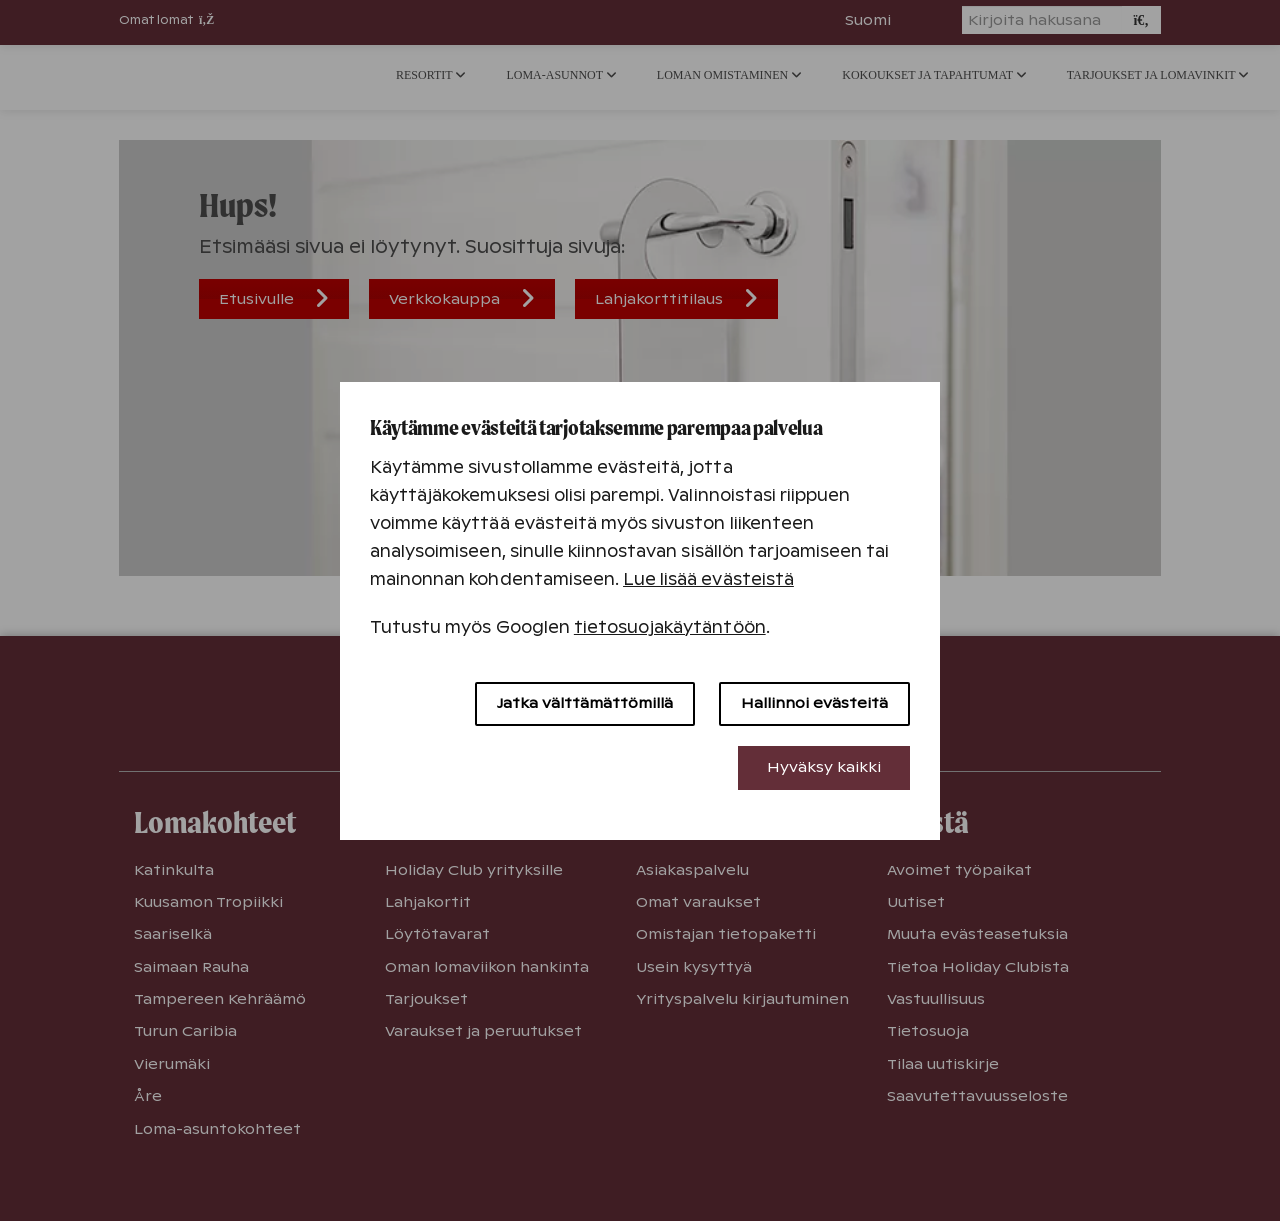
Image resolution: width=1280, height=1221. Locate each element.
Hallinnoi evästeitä (814, 703)
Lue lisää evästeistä (708, 579)
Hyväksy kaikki (824, 767)
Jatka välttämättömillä (585, 703)
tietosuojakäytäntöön (670, 627)
